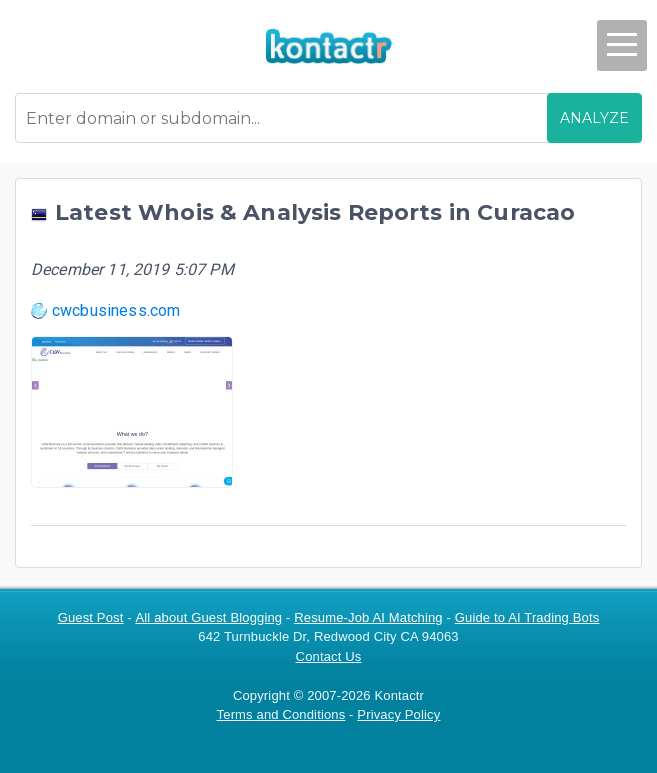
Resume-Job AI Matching (368, 617)
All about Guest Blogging (209, 617)
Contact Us (329, 656)
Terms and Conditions (281, 714)
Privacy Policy (398, 714)
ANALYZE (594, 118)
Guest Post (91, 617)
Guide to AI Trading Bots (527, 617)
